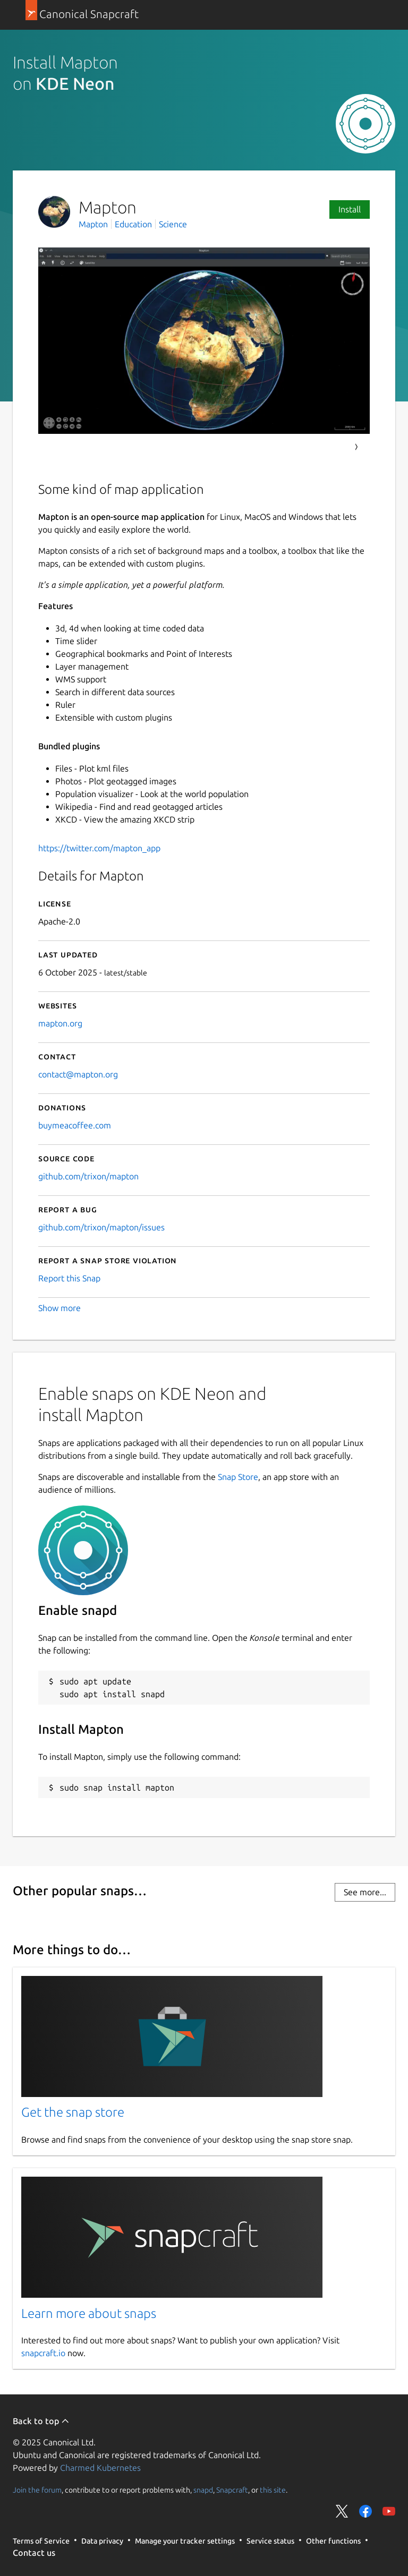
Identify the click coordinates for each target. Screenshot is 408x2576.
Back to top (41, 2421)
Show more (59, 1308)
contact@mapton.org (78, 1074)
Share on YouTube (388, 2511)
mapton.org (60, 1023)
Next (356, 447)
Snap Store (238, 1477)
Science (173, 224)
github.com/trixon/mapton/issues (101, 1227)
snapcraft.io (43, 2353)
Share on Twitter (342, 2511)
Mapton (94, 224)
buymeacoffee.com (74, 1125)
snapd (203, 2489)
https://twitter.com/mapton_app (99, 848)
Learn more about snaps (88, 2313)
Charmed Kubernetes (100, 2467)
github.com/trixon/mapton (88, 1176)
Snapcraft (232, 2489)
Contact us (34, 2552)
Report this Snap (69, 1278)
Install (349, 209)
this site (273, 2489)
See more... (365, 1892)
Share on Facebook (365, 2511)
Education (133, 224)
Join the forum (37, 2489)
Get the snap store (72, 2112)
